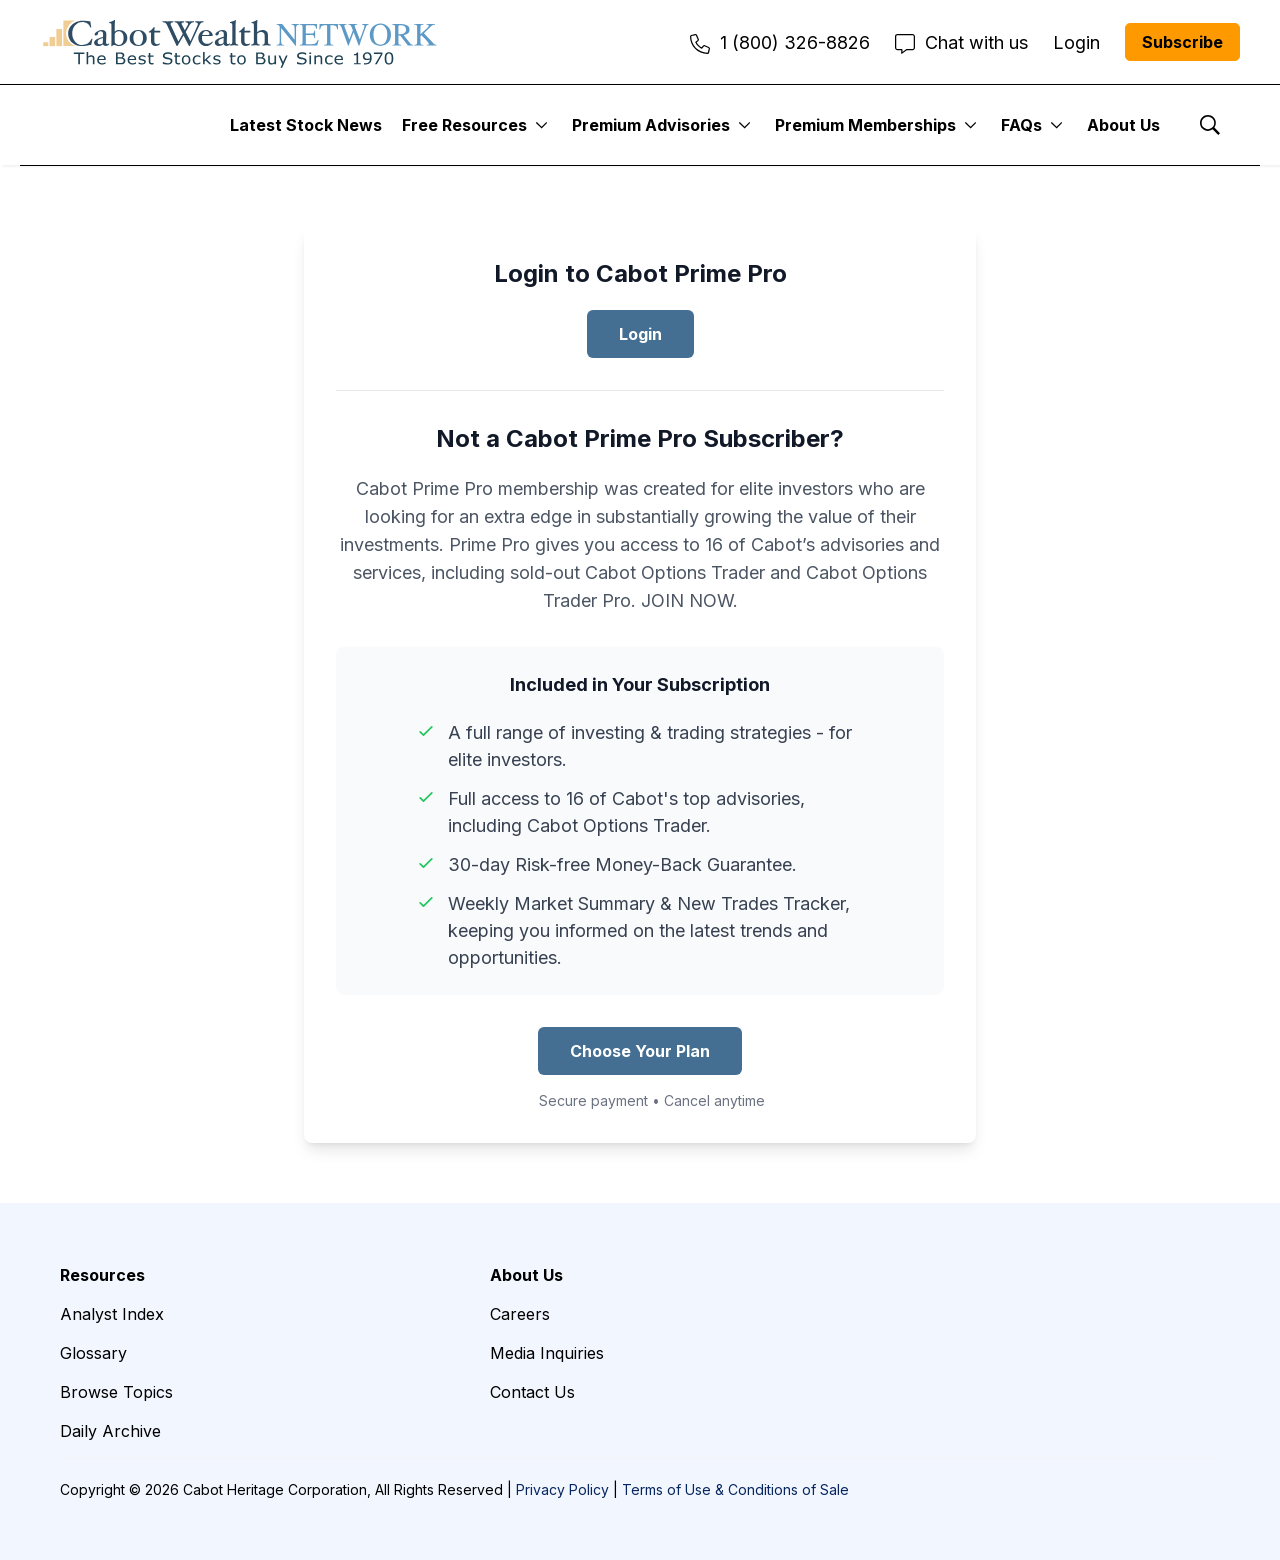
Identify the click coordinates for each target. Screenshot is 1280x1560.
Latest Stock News (306, 125)
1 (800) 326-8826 (780, 42)
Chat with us (961, 42)
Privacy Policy (562, 1489)
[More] (541, 125)
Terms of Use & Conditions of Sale (735, 1489)
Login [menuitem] (1076, 42)
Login (640, 334)
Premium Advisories (651, 125)
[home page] (240, 42)
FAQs (1021, 125)
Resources (102, 1275)
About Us (1123, 125)
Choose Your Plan (640, 1051)
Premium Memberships (865, 125)
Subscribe (1182, 42)
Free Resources (464, 125)
